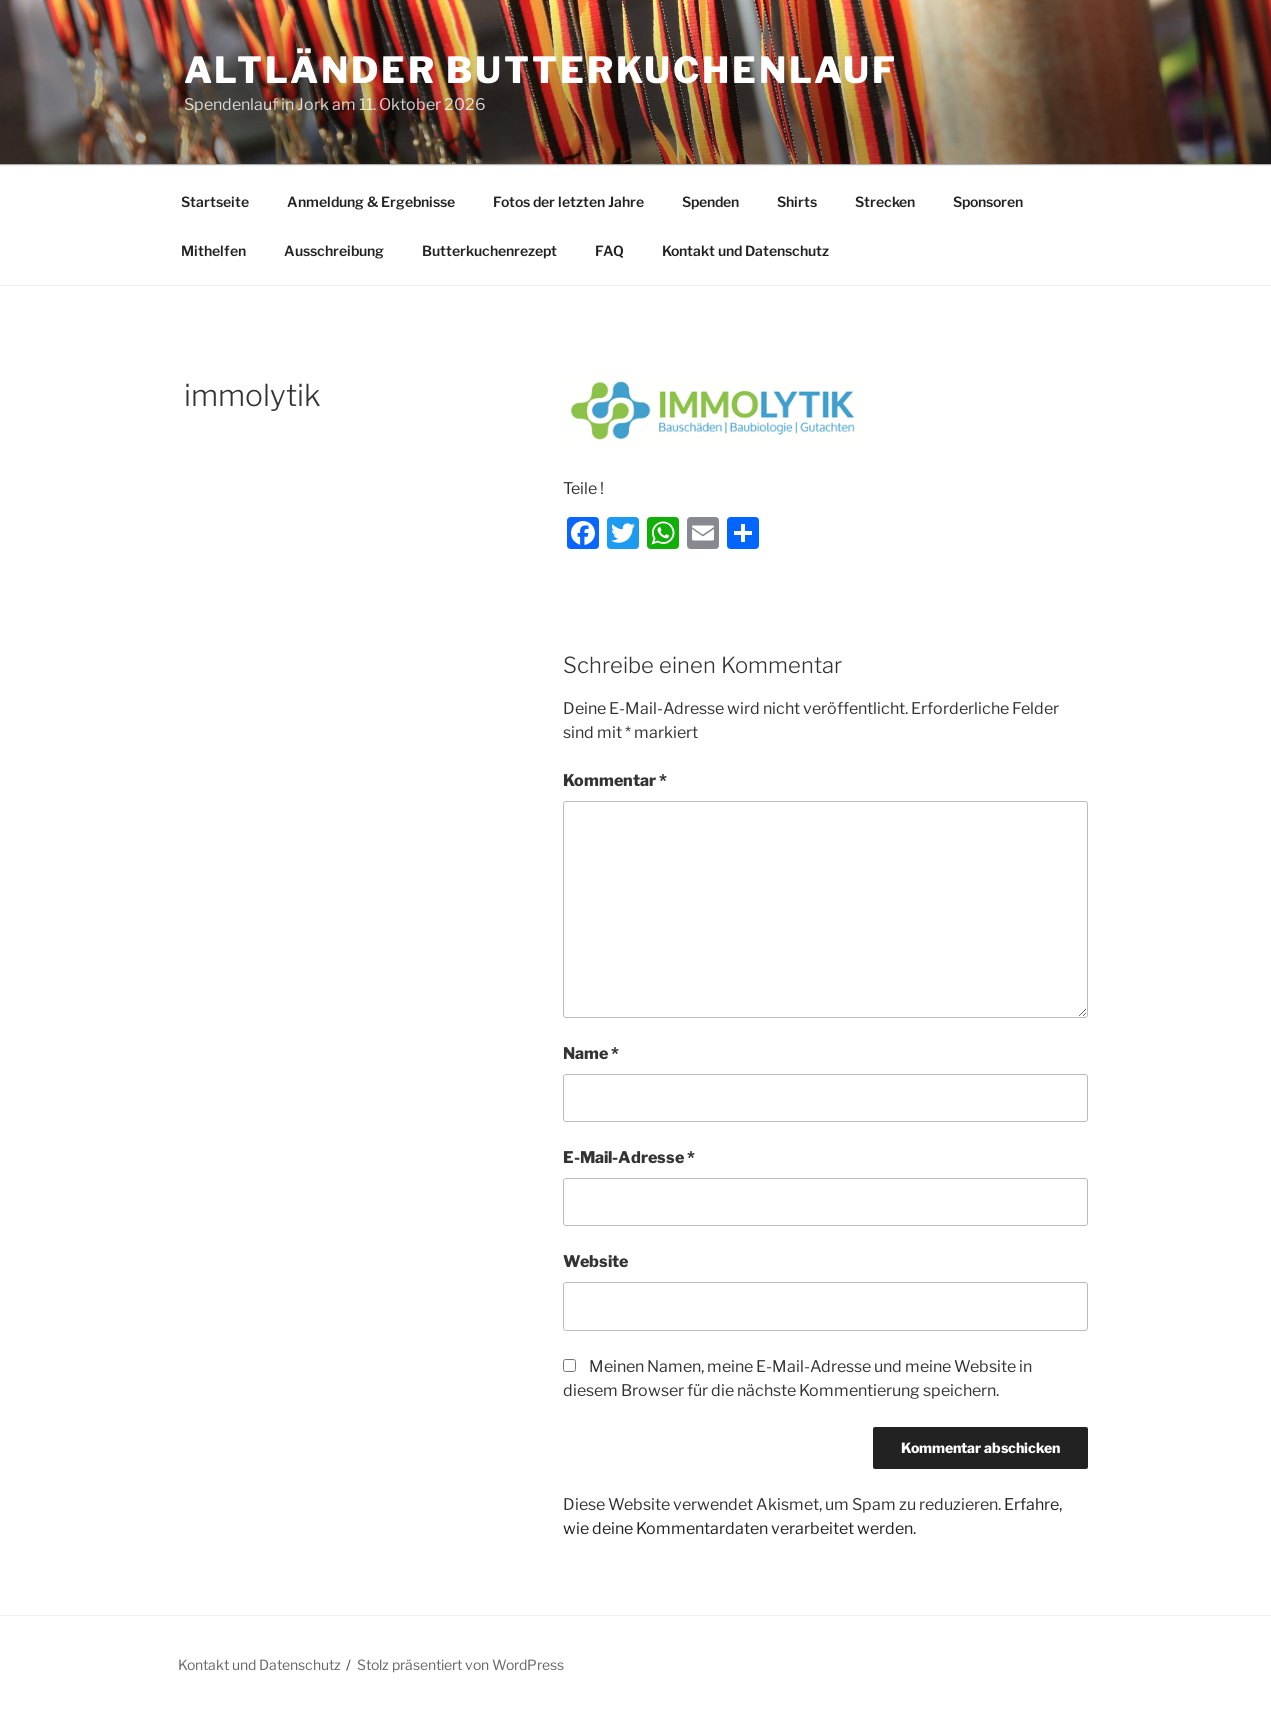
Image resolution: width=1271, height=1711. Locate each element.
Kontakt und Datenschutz (745, 250)
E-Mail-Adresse (629, 1157)
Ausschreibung (334, 250)
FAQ (609, 250)
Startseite (215, 201)
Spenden (710, 201)
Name (591, 1053)
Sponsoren (988, 201)
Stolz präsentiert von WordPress (460, 1664)
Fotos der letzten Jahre (568, 201)
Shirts (797, 201)
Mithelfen (213, 250)
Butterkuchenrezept (489, 250)
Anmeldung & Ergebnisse (371, 201)
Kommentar (615, 780)
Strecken (885, 201)
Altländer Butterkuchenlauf (541, 70)
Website (595, 1261)
